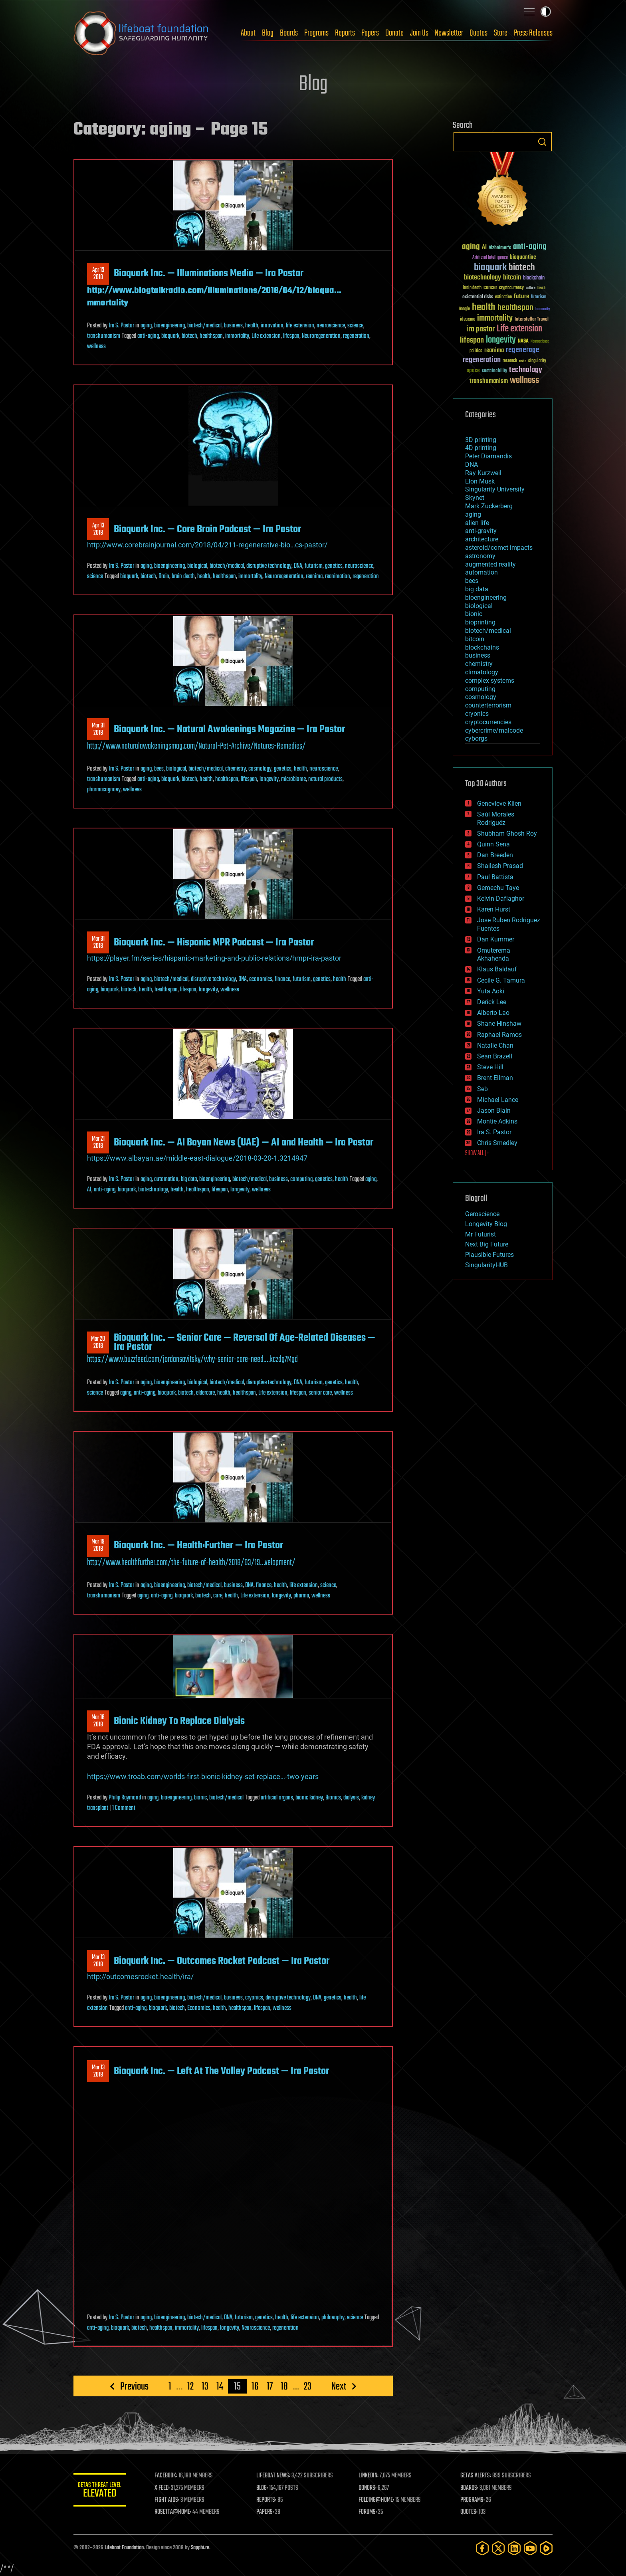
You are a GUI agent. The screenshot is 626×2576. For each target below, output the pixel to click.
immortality (237, 336)
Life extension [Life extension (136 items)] (519, 329)
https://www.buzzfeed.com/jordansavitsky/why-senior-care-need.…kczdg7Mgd (192, 1359)
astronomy (480, 556)
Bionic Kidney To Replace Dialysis (179, 1721)
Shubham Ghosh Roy (507, 833)
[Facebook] (482, 2548)
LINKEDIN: (370, 2476)
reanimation (337, 576)
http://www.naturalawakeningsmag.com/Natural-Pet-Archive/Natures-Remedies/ (196, 746)
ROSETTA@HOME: (176, 2512)
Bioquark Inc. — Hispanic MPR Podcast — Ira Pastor (214, 943)
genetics (334, 566)
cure (217, 1596)
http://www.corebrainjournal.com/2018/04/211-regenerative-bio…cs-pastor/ (207, 545)
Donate (394, 33)
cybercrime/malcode (494, 730)
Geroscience (482, 1214)
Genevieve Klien (499, 803)
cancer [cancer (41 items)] (490, 288)
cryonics (254, 1998)
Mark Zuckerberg (489, 506)
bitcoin (474, 639)
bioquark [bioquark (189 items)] (490, 267)
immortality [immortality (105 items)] (495, 318)
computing (301, 1179)
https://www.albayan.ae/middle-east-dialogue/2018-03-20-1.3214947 (197, 1158)
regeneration (356, 336)
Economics (198, 2008)
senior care (320, 1393)
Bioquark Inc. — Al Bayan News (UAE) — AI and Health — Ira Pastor (243, 1143)
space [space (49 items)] (473, 370)
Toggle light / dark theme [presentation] (546, 11)
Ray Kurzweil (483, 473)
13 (205, 2386)
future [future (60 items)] (521, 296)
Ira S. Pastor (121, 326)
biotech (189, 336)
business (233, 326)
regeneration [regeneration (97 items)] (482, 360)
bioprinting (480, 622)
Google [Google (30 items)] (464, 309)
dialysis (351, 1798)
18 (284, 2386)
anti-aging (148, 336)
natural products (325, 779)
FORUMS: (370, 2512)
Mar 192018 (98, 1545)
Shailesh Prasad (500, 866)
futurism (314, 566)
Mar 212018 (98, 1142)
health (251, 326)
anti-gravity (481, 531)
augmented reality (490, 564)
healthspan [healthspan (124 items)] (515, 308)
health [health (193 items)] (483, 307)
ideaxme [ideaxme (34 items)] (467, 320)
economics (260, 979)
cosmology (259, 769)
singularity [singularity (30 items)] (537, 361)
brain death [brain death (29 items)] (472, 288)
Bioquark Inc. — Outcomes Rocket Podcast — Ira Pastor (221, 1961)
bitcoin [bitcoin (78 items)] (512, 277)
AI (89, 1190)
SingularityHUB (486, 1265)
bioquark (170, 336)
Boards (289, 33)
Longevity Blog (486, 1224)
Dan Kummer (495, 939)
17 (270, 2386)
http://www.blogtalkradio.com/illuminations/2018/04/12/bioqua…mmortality (214, 297)
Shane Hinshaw (499, 1023)
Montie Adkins (497, 1121)
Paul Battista (495, 877)
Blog (267, 33)
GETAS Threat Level (101, 2491)
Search (542, 141)
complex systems (489, 680)
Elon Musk (480, 481)
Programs (316, 33)
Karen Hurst (493, 909)
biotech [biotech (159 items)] (522, 267)
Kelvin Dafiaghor (500, 898)
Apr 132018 (98, 274)
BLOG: (265, 2488)
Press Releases (533, 33)
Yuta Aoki (490, 991)
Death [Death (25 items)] (541, 288)
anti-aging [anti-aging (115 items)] (530, 247)
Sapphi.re (200, 2547)
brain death (183, 576)
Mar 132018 (98, 1961)
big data (189, 1179)
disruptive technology (268, 566)
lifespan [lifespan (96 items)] (472, 340)
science (355, 326)
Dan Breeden (495, 855)
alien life (477, 523)
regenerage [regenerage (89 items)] (522, 350)
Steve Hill (490, 1067)
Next (338, 2386)
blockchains (482, 647)
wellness (96, 346)
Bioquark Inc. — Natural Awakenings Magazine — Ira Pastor (229, 729)
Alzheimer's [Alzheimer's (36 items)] (500, 248)
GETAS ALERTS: (477, 2476)
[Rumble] (546, 2548)
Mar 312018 (98, 729)
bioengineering (169, 326)
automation (166, 1179)
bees (159, 769)
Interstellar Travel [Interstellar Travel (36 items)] (532, 320)
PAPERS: (268, 2512)
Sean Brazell (494, 1056)
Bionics (333, 1798)
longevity (269, 779)
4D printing (480, 448)
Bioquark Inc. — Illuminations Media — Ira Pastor (208, 273)
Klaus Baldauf (497, 969)
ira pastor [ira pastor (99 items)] (480, 329)
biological (197, 566)
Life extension (266, 336)
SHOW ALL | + (477, 1153)
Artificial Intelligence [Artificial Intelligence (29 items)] (490, 257)
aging (146, 326)
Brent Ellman (495, 1078)
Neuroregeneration (321, 336)
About (248, 33)
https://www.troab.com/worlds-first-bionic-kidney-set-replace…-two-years (203, 1776)
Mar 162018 (98, 1721)
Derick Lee (491, 1002)
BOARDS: (470, 2488)
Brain (163, 576)
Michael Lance (497, 1100)
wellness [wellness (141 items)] (524, 380)
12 (190, 2386)
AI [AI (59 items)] (484, 248)
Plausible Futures (489, 1254)
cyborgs (476, 738)
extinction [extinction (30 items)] (503, 297)
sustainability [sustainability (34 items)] (494, 371)
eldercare (205, 1393)
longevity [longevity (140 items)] (501, 340)
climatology (481, 672)
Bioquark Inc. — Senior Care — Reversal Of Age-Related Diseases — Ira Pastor (244, 1342)
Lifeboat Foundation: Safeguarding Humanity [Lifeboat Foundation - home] (141, 33)
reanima (314, 576)
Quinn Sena (493, 844)
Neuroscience (256, 2328)
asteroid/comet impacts (499, 547)
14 (219, 2386)
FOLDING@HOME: (378, 2500)
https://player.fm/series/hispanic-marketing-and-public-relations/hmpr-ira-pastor (214, 958)
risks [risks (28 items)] (522, 361)
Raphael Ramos (499, 1034)
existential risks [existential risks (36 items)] (477, 297)
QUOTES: (470, 2512)
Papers (370, 33)
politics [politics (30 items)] (476, 351)
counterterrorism (488, 705)
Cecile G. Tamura (501, 980)
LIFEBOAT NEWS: (276, 2476)
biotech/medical (204, 326)
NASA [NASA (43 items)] (523, 341)
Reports (345, 33)
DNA (298, 566)
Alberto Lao (493, 1013)
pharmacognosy (104, 790)
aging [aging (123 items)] (471, 247)
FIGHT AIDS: (170, 2500)
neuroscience (331, 326)
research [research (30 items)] (510, 361)
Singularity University (495, 489)
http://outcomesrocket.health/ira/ (140, 1976)
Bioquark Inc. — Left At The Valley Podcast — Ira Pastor (221, 2071)
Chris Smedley (497, 1143)
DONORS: (369, 2488)
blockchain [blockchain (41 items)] (534, 278)
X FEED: (165, 2488)
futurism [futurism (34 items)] (538, 297)
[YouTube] (530, 2548)
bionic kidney (309, 1798)
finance (282, 979)
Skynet (474, 497)
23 (307, 2386)
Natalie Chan (495, 1045)
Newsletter (449, 33)
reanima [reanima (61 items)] (494, 350)
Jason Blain (494, 1110)
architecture (481, 539)
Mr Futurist (480, 1234)
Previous (134, 2386)
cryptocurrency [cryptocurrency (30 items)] (511, 288)
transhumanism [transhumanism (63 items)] (489, 381)
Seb (482, 1089)
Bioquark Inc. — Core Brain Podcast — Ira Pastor (207, 529)
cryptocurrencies (488, 722)
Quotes (478, 33)
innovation (272, 326)
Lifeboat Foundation (124, 2547)
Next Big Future (486, 1244)
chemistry (235, 769)
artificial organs (277, 1798)
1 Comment (123, 1808)
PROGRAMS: (474, 2500)
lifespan (291, 336)
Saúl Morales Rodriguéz (495, 818)
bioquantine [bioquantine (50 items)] (523, 257)
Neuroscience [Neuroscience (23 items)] (540, 342)
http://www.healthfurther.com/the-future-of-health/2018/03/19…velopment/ (191, 1562)
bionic (200, 1798)
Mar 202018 (98, 1343)
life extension (300, 326)
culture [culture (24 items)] (530, 288)
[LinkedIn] (514, 2548)
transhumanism (103, 336)
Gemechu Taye (498, 888)
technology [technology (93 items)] (525, 370)
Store (500, 33)
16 (255, 2386)
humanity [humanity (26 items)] (542, 309)
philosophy (333, 2317)
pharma (301, 1596)
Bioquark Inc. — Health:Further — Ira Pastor (198, 1546)
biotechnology (153, 1190)
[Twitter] (498, 2548)
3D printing (480, 440)
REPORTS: (269, 2500)
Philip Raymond (125, 1798)
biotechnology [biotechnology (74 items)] (482, 277)
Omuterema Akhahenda (493, 955)
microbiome (293, 779)
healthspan (211, 336)
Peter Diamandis (488, 456)
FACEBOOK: (169, 2476)
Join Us (419, 33)
